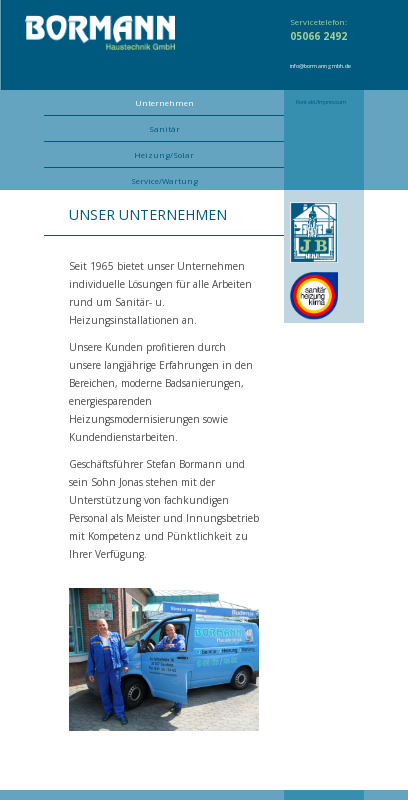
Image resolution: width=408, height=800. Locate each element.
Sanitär (164, 128)
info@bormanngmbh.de (320, 66)
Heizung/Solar (164, 154)
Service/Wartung (164, 180)
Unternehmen (164, 102)
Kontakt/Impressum (321, 102)
